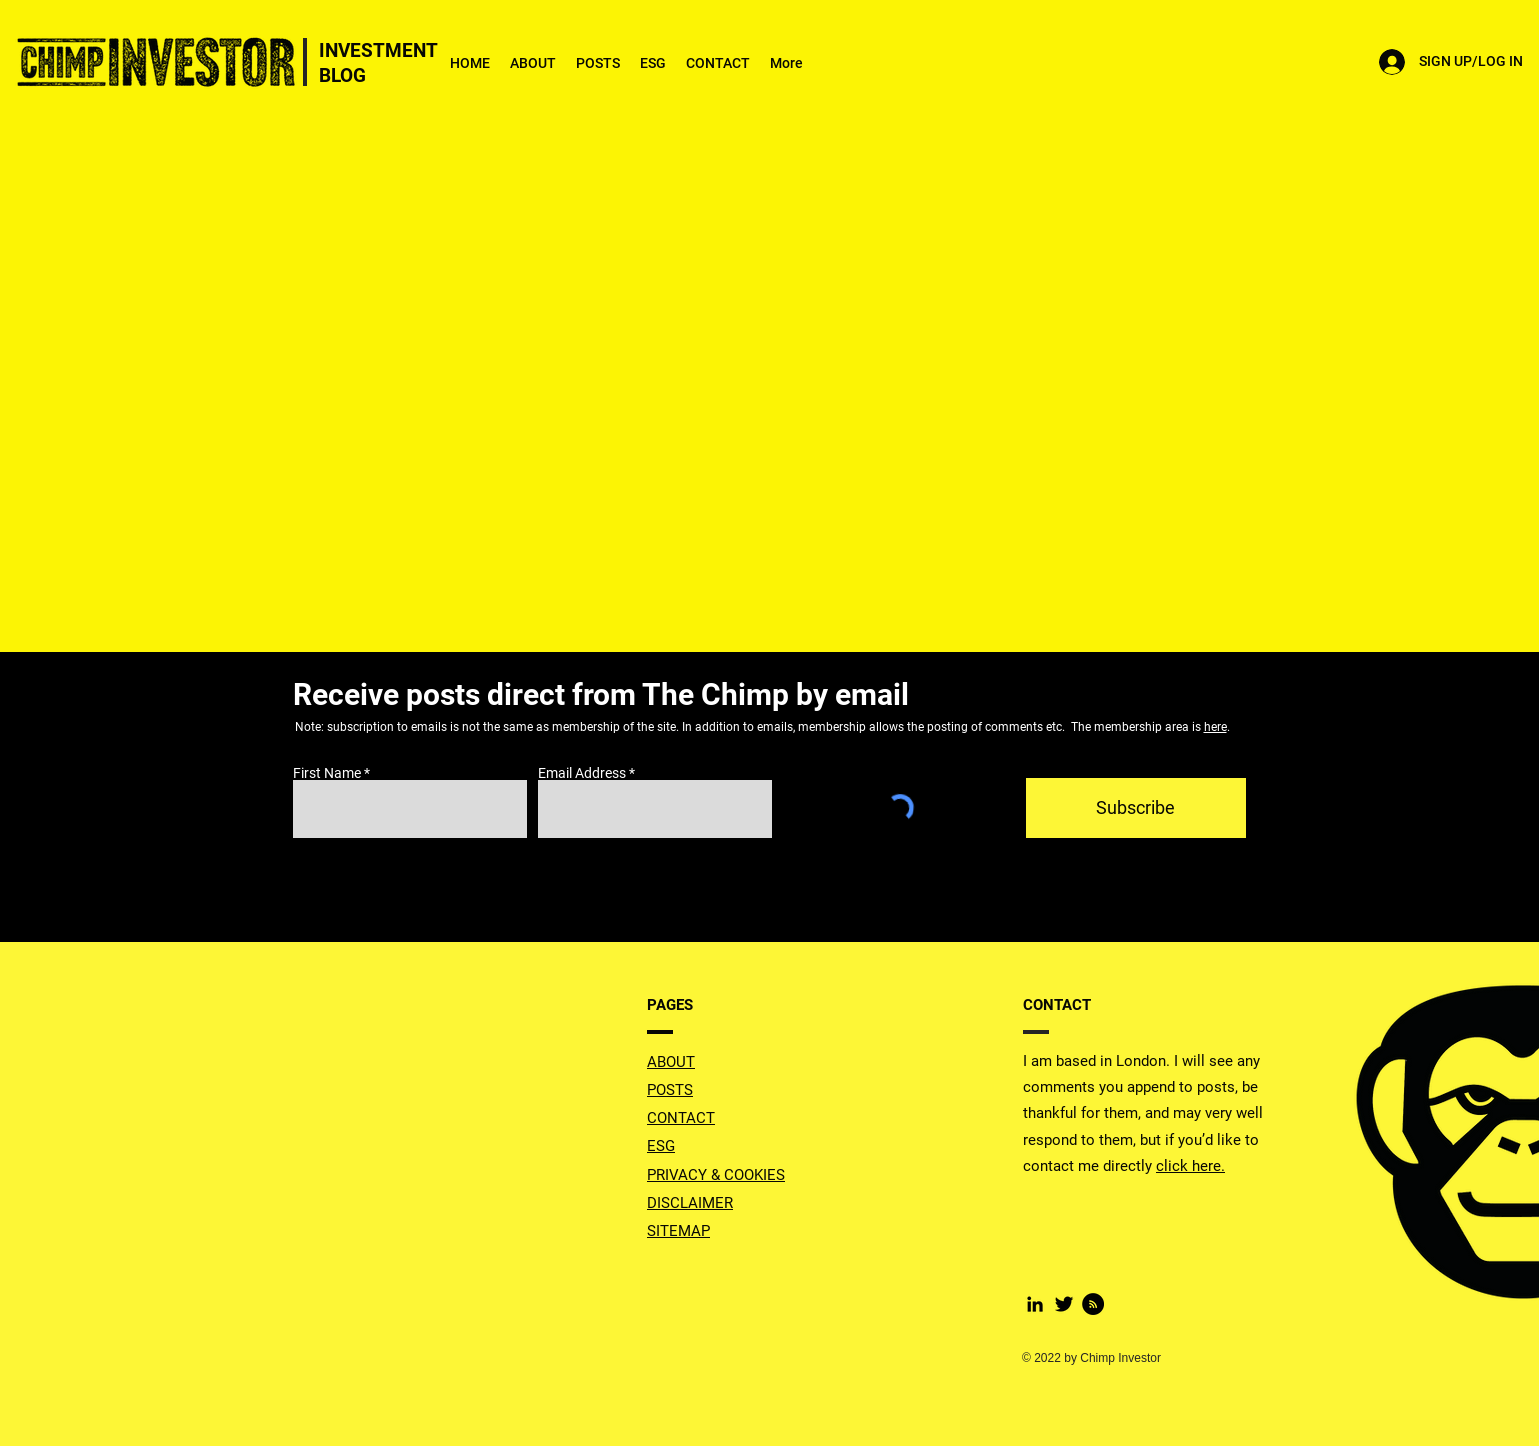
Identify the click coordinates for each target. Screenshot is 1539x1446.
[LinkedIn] (1035, 1304)
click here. (1190, 1166)
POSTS (670, 1090)
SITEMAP (678, 1231)
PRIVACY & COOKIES (716, 1175)
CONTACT (681, 1118)
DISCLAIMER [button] (690, 1203)
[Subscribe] (1136, 808)
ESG (661, 1146)
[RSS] (1093, 1304)
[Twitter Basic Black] (1064, 1304)
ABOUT (671, 1062)
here (1215, 727)
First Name (327, 773)
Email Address (582, 773)
